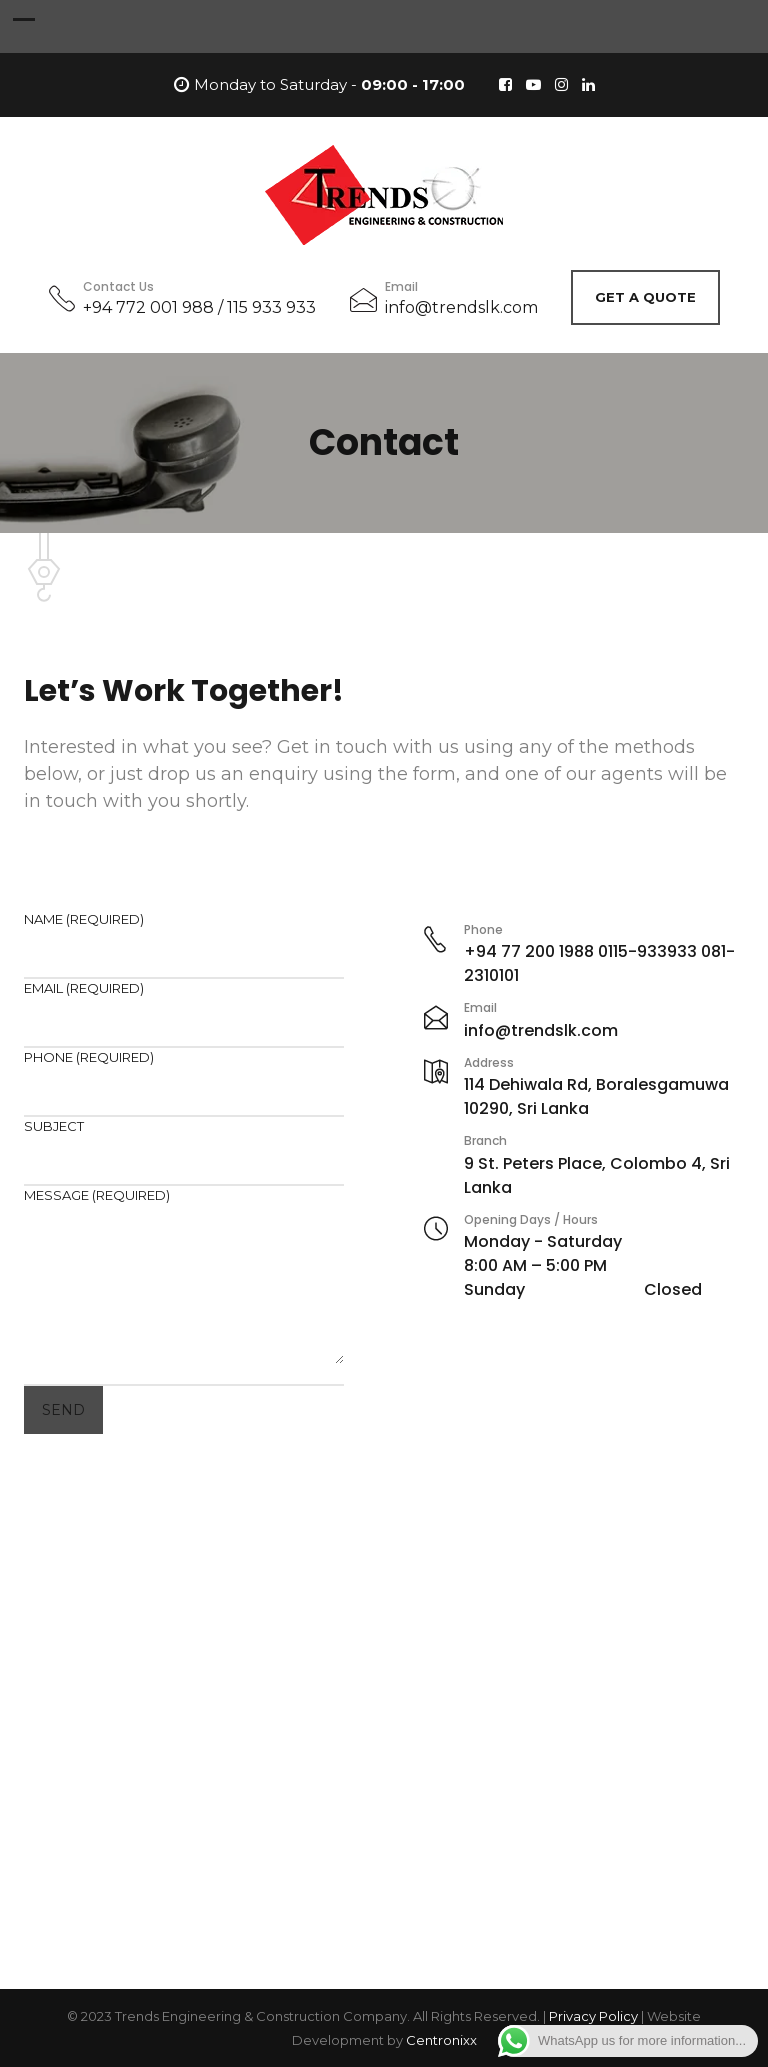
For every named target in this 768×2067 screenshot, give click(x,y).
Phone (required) (184, 1074)
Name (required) (184, 936)
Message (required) (184, 1278)
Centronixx (441, 2040)
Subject (184, 1143)
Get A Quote (645, 297)
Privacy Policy (593, 2016)
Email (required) (184, 1005)
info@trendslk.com (461, 307)
